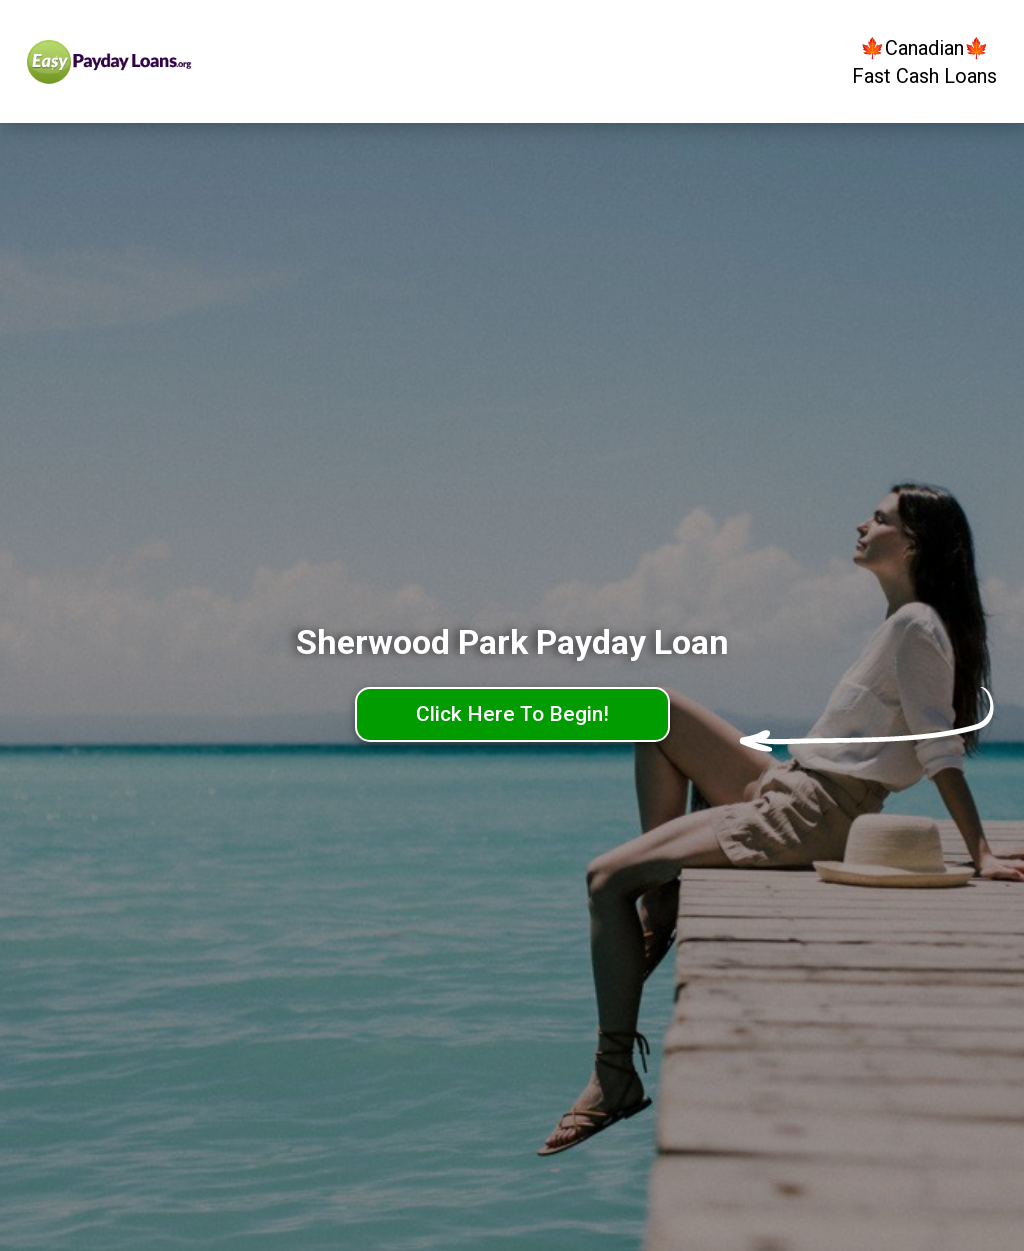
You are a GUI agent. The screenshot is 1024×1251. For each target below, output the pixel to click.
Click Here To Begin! (512, 714)
